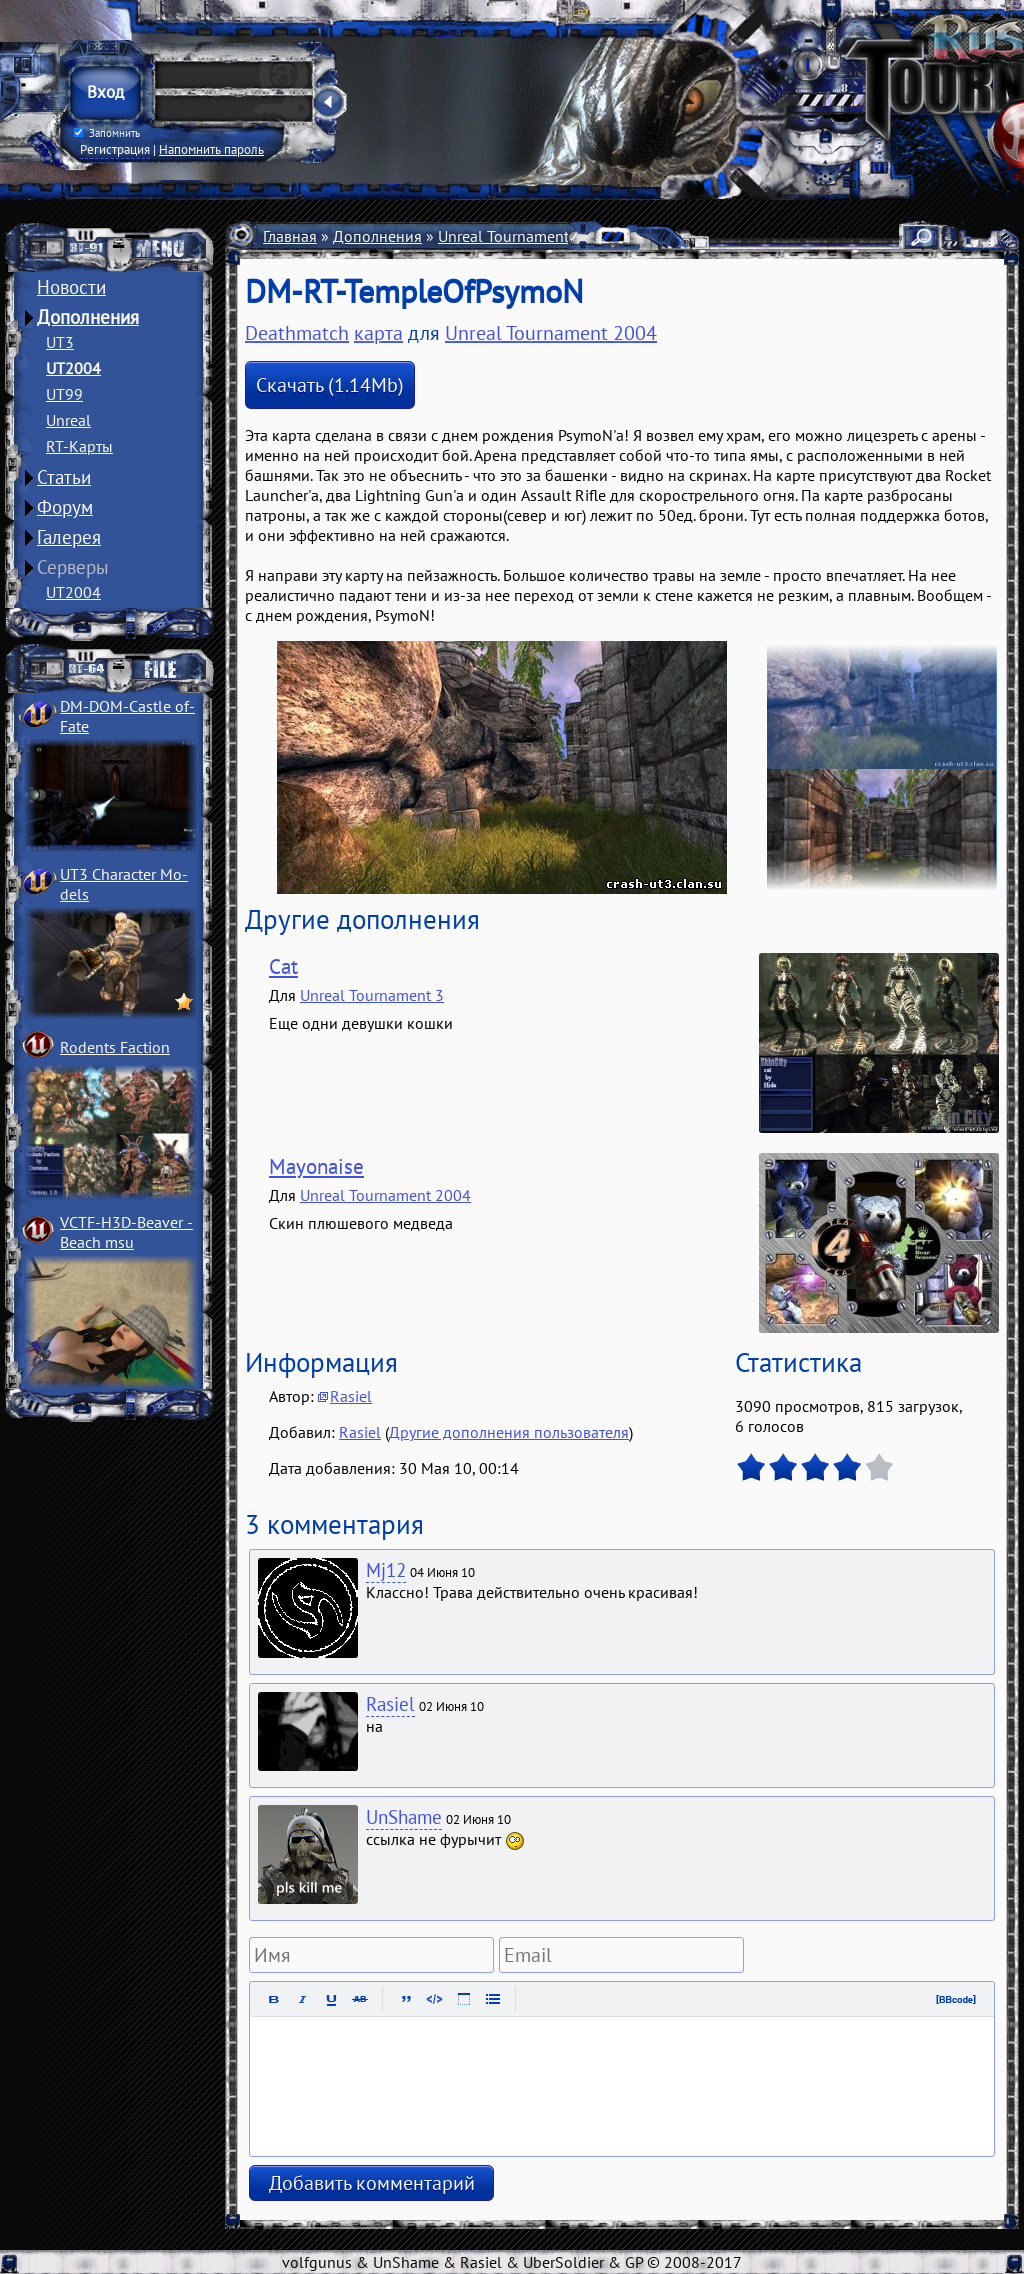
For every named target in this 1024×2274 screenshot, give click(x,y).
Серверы (73, 567)
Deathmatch (297, 333)
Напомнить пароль (211, 149)
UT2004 (73, 368)
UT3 (60, 342)
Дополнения (88, 317)
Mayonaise (316, 1166)
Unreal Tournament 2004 (523, 236)
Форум (65, 507)
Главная (290, 236)
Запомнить (107, 133)
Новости (71, 287)
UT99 (64, 394)
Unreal (68, 420)
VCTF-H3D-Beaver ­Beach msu (126, 1232)
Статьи (64, 477)
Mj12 (386, 1570)
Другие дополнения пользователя (509, 1432)
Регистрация (115, 149)
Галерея (69, 537)
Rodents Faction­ (115, 1047)
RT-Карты (79, 446)
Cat (283, 966)
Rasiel (351, 1396)
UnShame (404, 1817)
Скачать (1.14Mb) (330, 385)
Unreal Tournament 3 (372, 995)
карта (378, 333)
